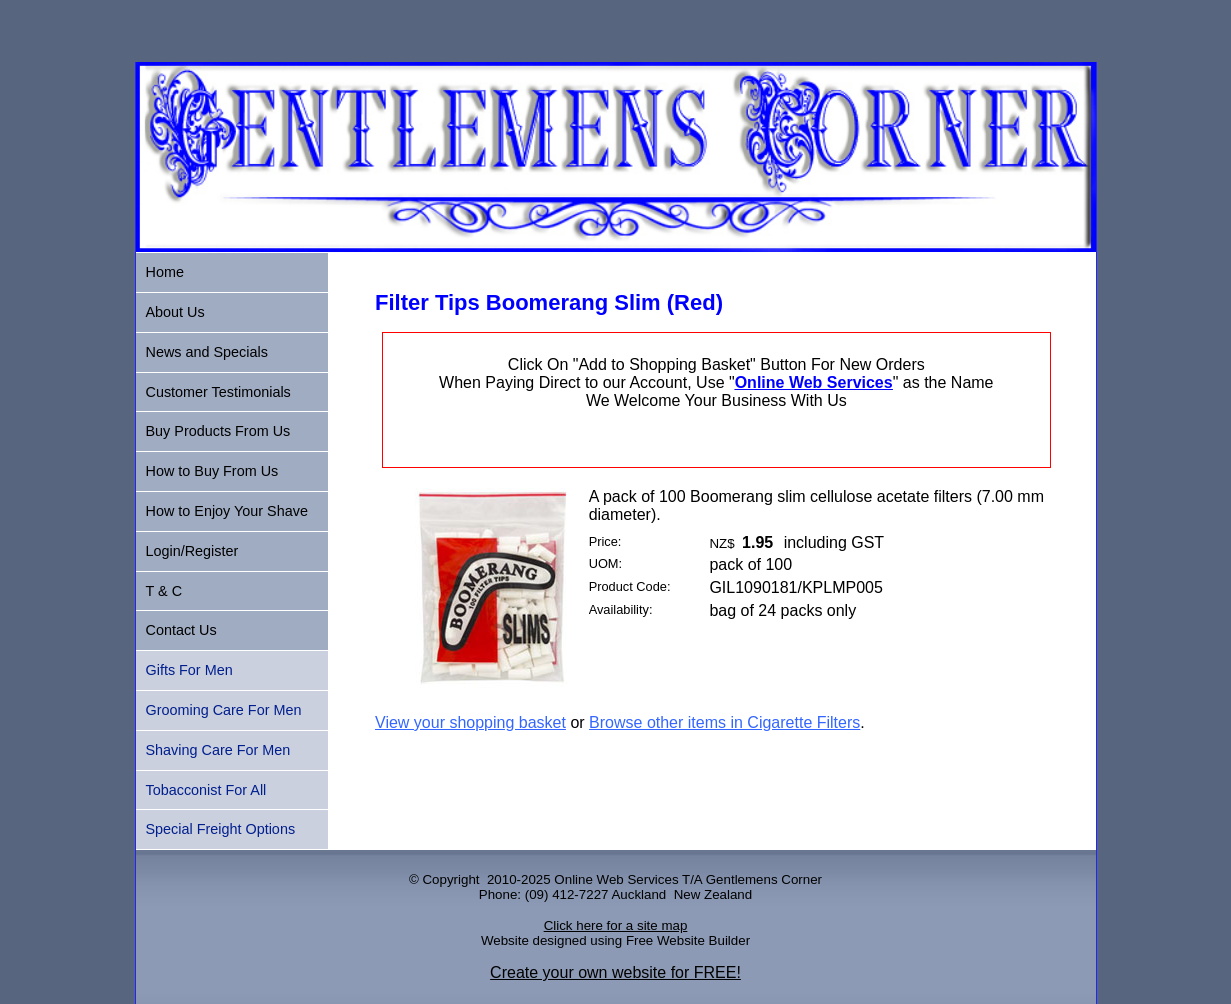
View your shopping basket (470, 722)
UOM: (605, 563)
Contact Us (181, 630)
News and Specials (207, 352)
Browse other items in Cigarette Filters (724, 722)
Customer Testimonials (218, 392)
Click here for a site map (616, 925)
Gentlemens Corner (764, 879)
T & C (164, 591)
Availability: (621, 609)
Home (165, 272)
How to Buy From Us (212, 471)
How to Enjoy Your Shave (227, 511)
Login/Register (192, 551)
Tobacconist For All (206, 790)
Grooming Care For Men (224, 710)
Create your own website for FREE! (615, 972)
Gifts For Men (189, 670)
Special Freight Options (221, 829)
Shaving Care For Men (218, 750)
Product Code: (630, 586)
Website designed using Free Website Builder (615, 940)
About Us (175, 312)
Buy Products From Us (218, 431)
